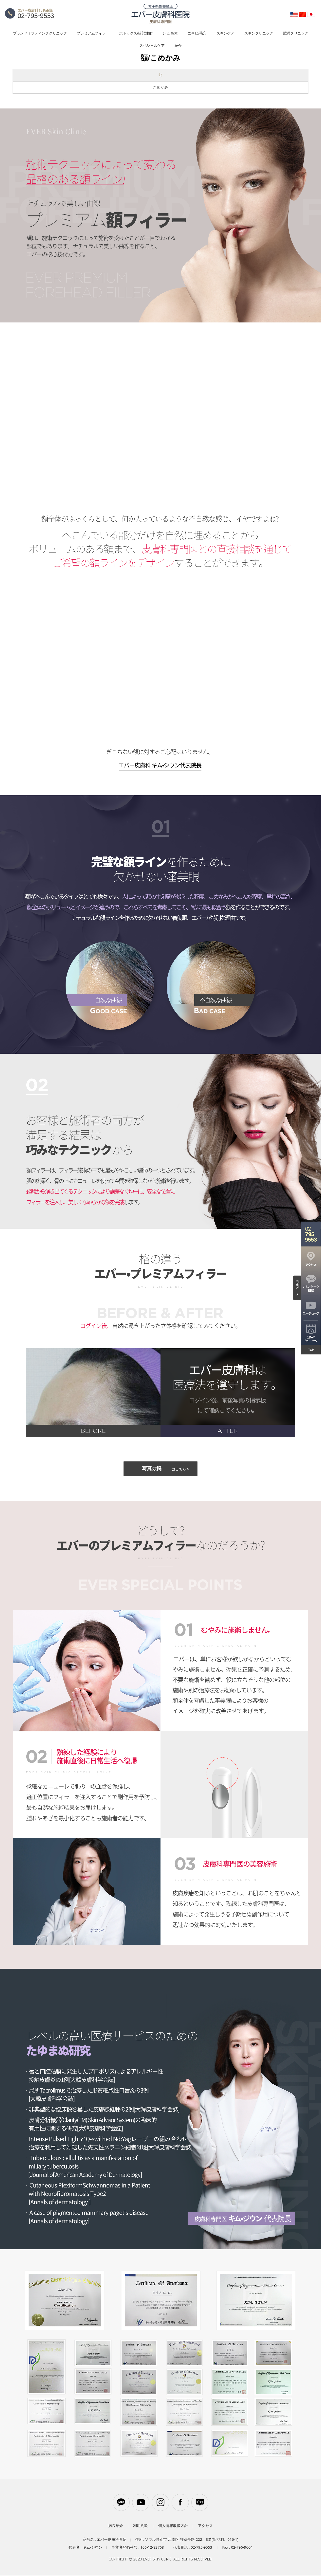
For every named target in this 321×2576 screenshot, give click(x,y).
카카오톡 (120, 2502)
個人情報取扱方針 (173, 2526)
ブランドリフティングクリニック (40, 33)
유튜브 (140, 2502)
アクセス (205, 2526)
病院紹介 (115, 2526)
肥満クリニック (295, 33)
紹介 (178, 45)
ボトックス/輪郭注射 (135, 33)
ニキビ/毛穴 (197, 33)
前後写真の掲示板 (160, 1469)
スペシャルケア (151, 45)
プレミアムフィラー (93, 33)
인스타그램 (160, 2502)
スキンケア (225, 33)
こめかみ (160, 87)
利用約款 (140, 2526)
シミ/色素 (170, 33)
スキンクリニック (258, 33)
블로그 (201, 2502)
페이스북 (181, 2502)
